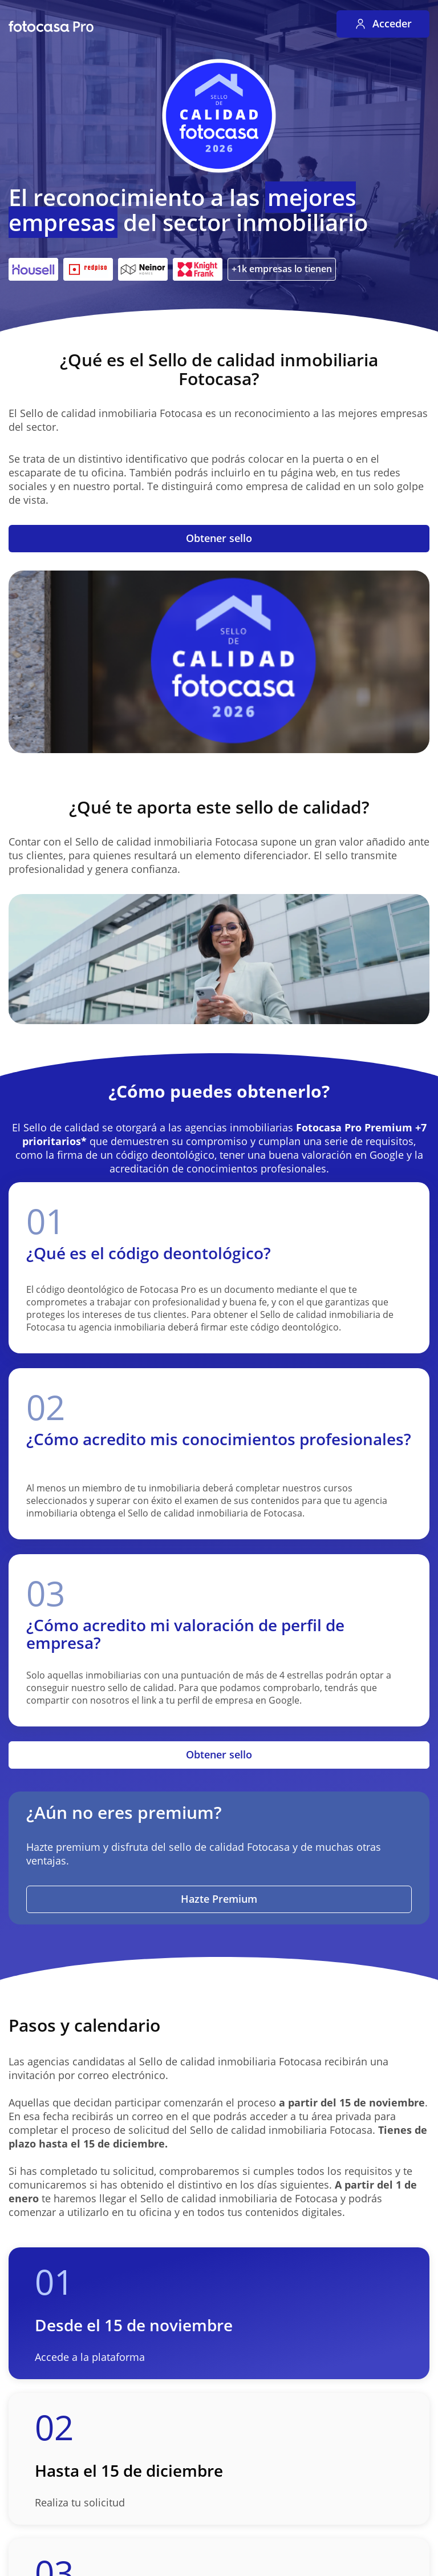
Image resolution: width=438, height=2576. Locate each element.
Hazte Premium (219, 1899)
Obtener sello (219, 538)
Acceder (383, 23)
